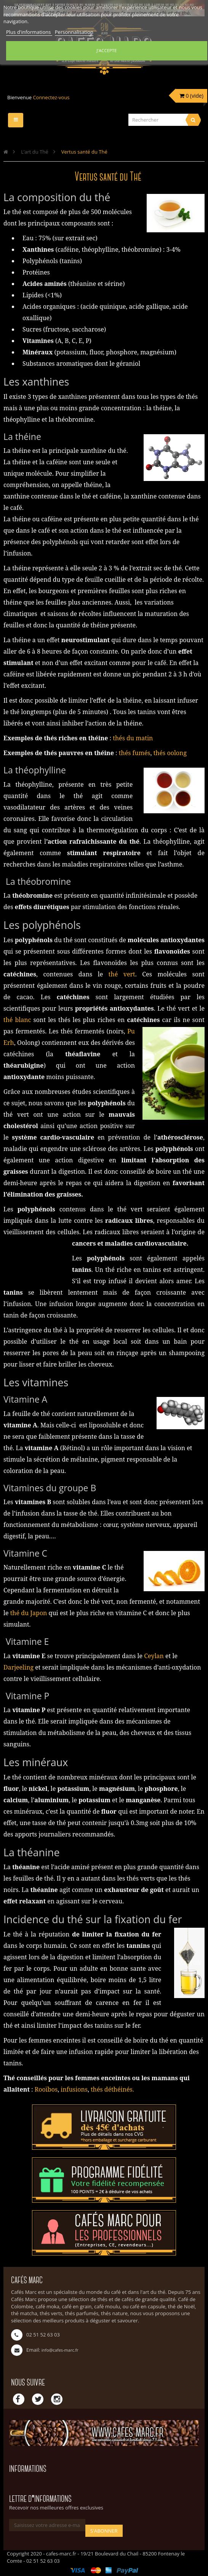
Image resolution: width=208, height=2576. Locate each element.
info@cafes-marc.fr (60, 2350)
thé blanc (17, 1020)
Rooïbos (46, 2089)
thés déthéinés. (112, 2089)
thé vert (122, 974)
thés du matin (133, 738)
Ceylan (154, 1656)
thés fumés (134, 753)
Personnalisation (74, 32)
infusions (73, 2089)
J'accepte (106, 50)
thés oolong (170, 753)
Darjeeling (19, 1667)
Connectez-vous (51, 97)
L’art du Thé (34, 151)
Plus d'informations (29, 32)
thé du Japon (28, 1613)
